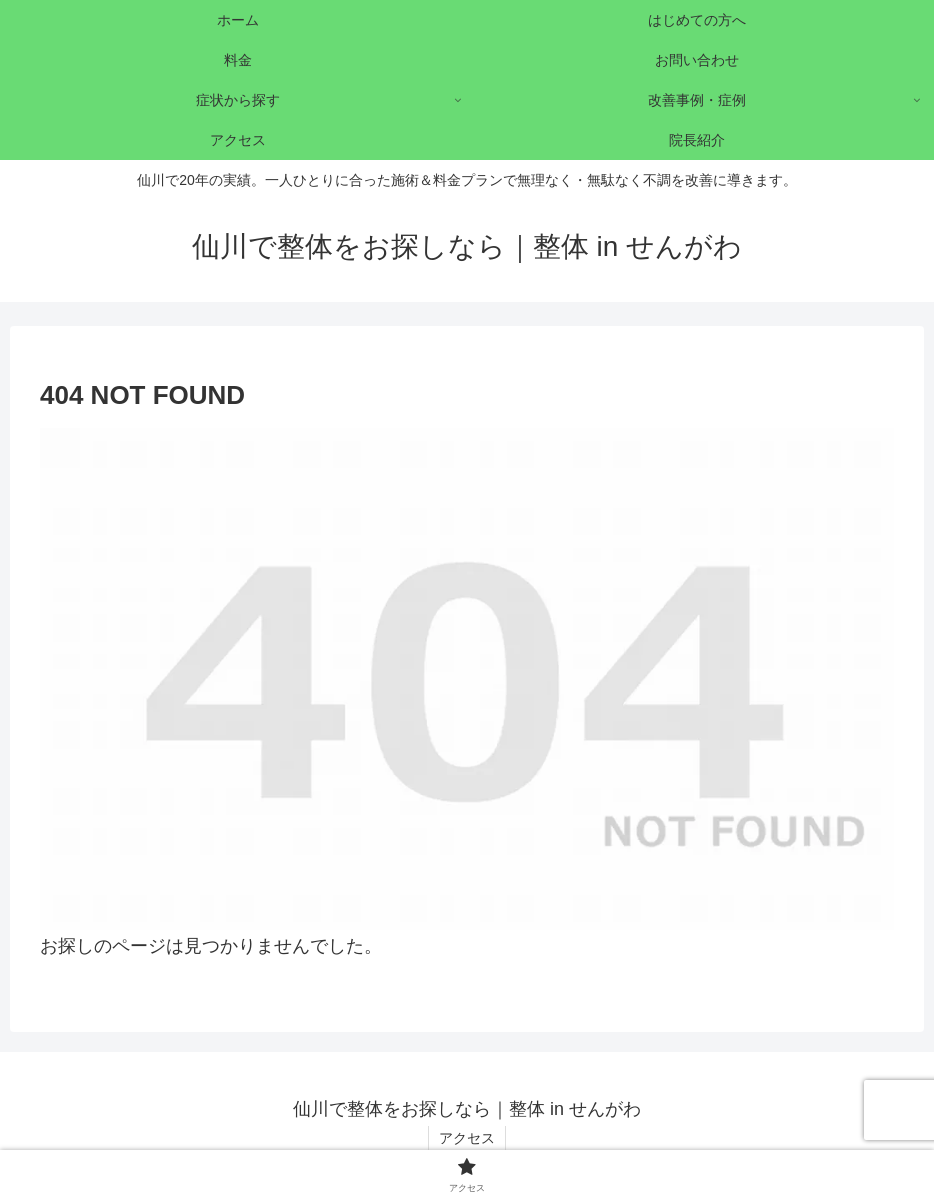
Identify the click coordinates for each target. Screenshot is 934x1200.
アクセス (467, 1138)
